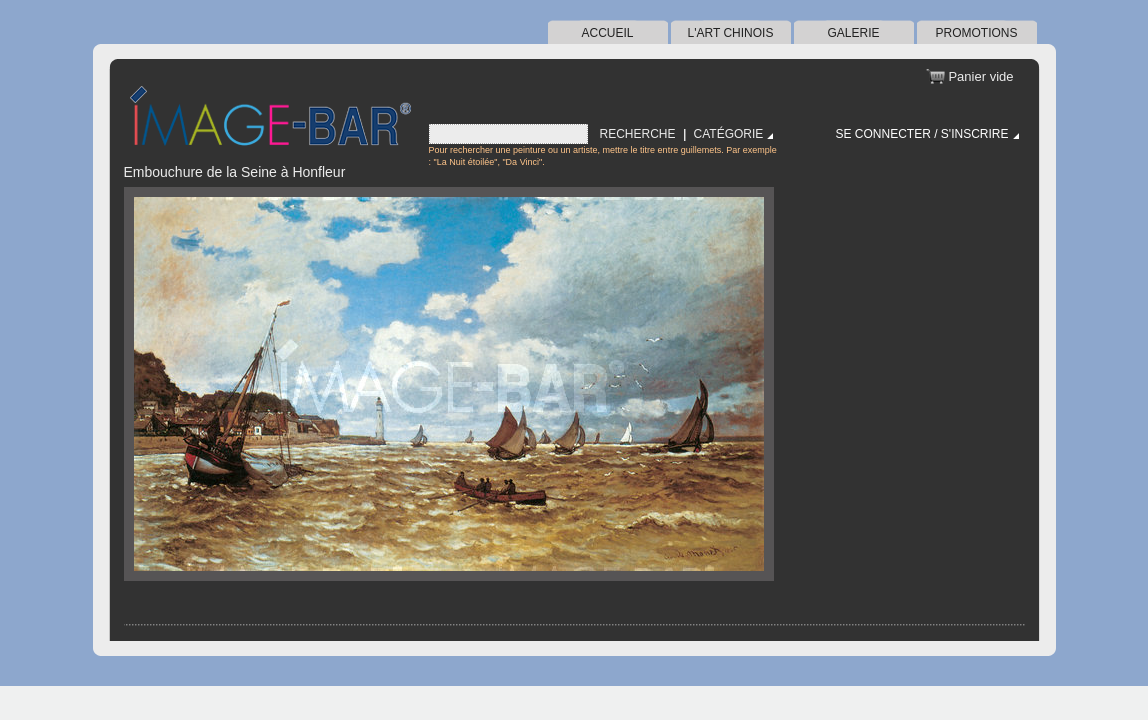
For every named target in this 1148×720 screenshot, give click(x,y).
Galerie (853, 33)
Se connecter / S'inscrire (922, 134)
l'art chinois (731, 33)
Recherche (638, 134)
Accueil (607, 33)
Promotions (976, 33)
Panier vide (980, 76)
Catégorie (729, 134)
